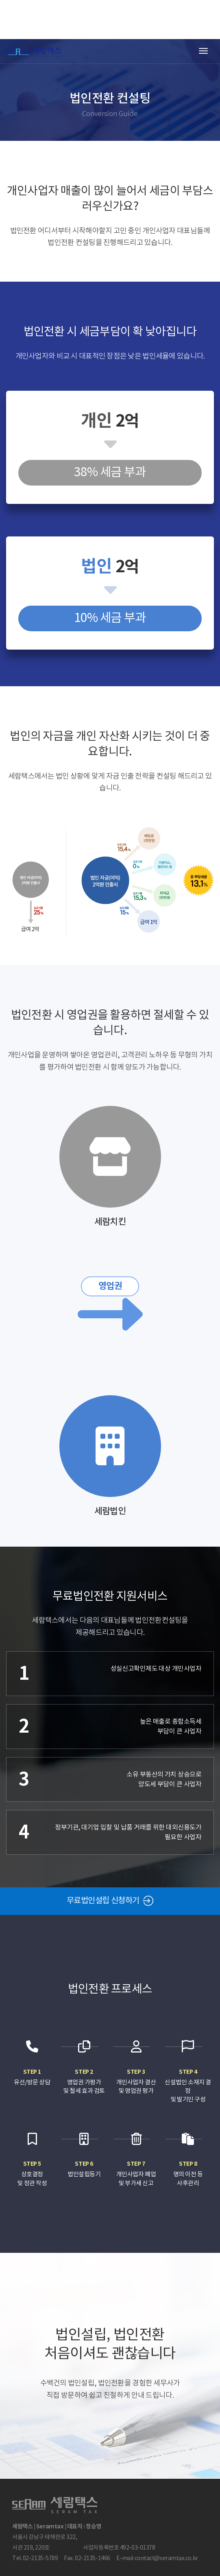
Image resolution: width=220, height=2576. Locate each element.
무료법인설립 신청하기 (110, 1900)
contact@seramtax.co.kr (166, 2558)
